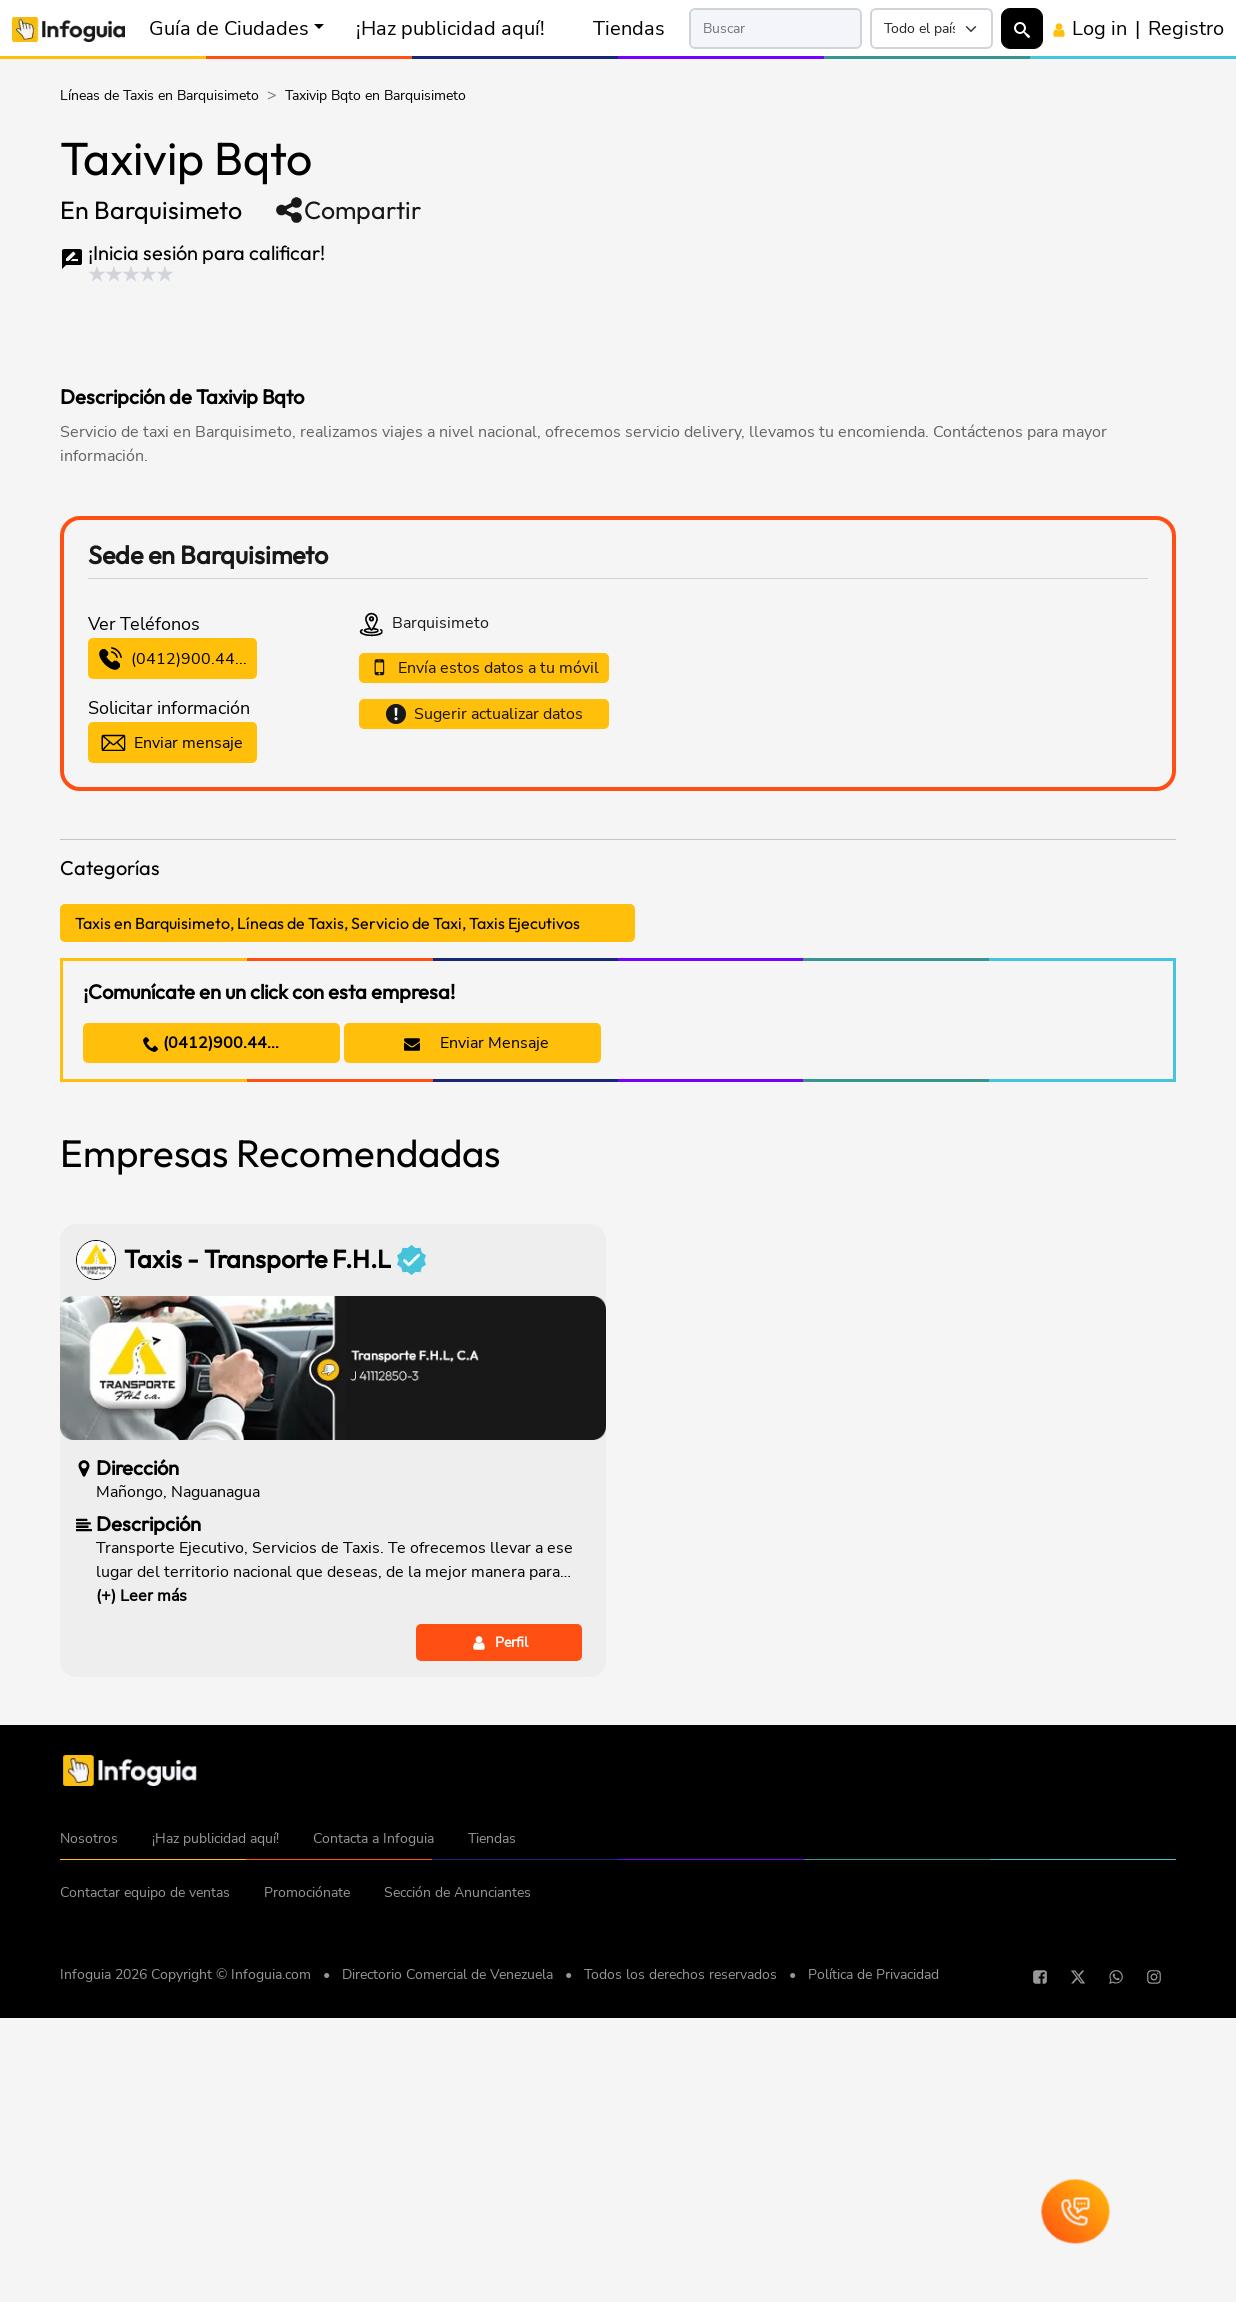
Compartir (347, 210)
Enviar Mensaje (476, 1339)
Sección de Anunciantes (457, 2188)
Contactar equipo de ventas (145, 2188)
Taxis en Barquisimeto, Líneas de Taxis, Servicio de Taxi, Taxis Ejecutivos (327, 1219)
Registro (1186, 28)
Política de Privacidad (873, 2270)
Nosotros (89, 2134)
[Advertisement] (444, 329)
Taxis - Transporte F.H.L (275, 1555)
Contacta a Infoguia (373, 2134)
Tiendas (629, 28)
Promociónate (307, 2188)
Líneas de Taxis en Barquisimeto (159, 95)
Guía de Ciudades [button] (229, 28)
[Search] (775, 28)
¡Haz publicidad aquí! (450, 28)
